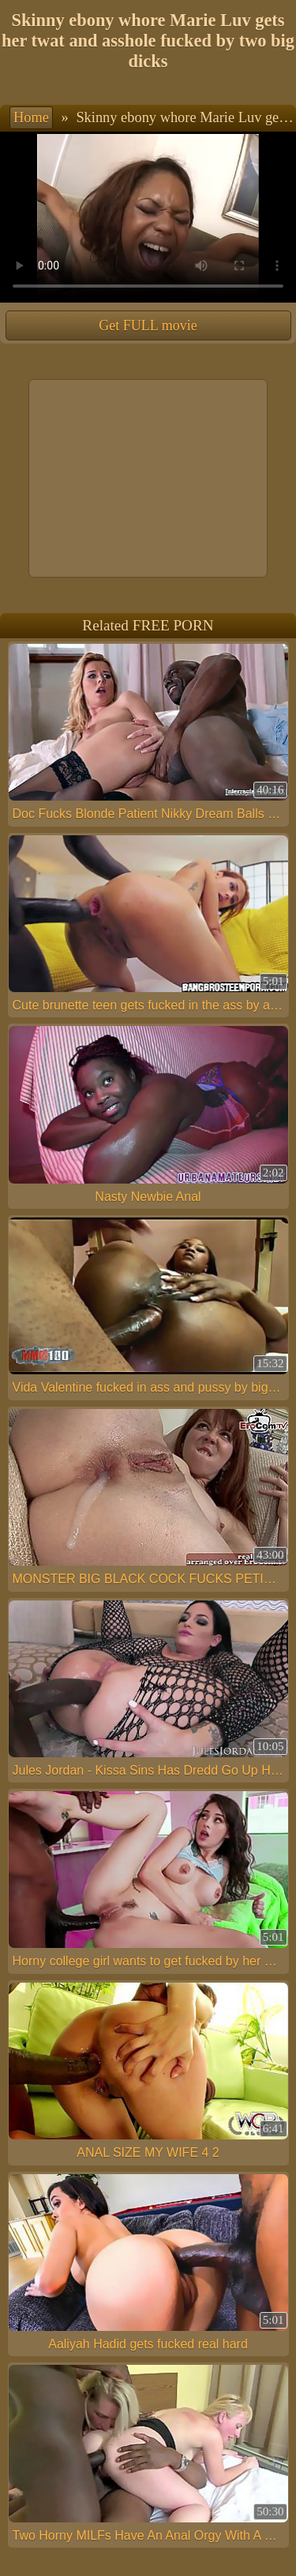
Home (31, 117)
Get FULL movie (148, 325)
